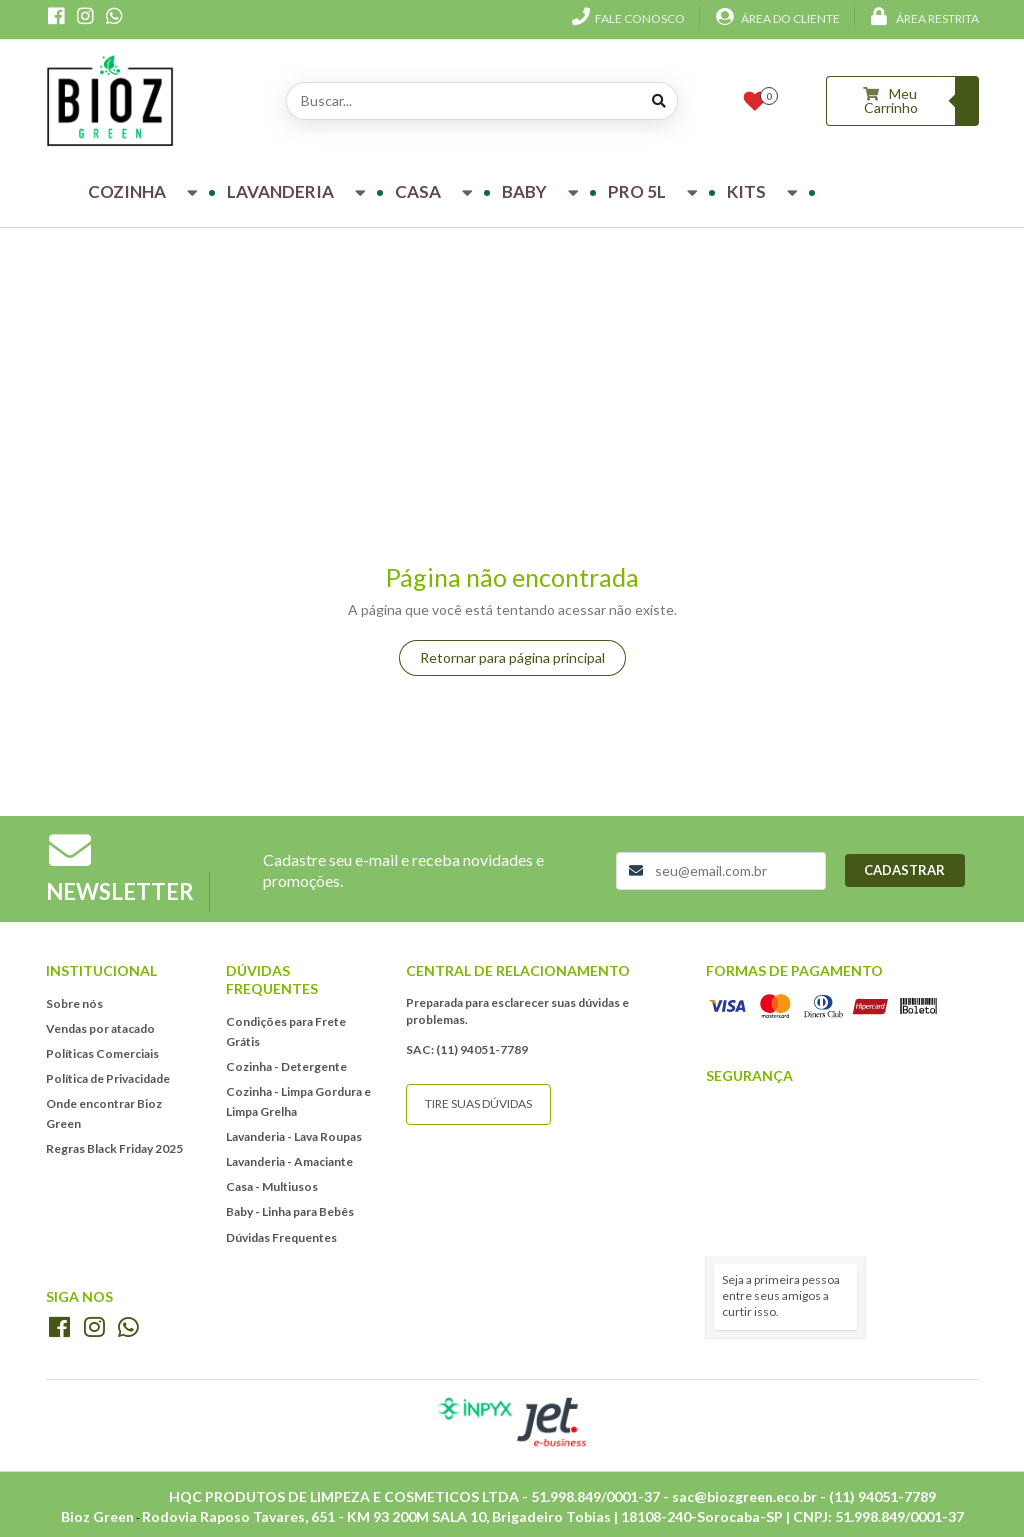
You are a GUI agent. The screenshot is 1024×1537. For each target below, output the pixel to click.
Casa (436, 191)
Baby (543, 191)
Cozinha (145, 191)
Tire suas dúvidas (478, 1103)
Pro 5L (655, 191)
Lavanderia (299, 191)
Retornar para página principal (512, 657)
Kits (765, 191)
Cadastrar (904, 870)
